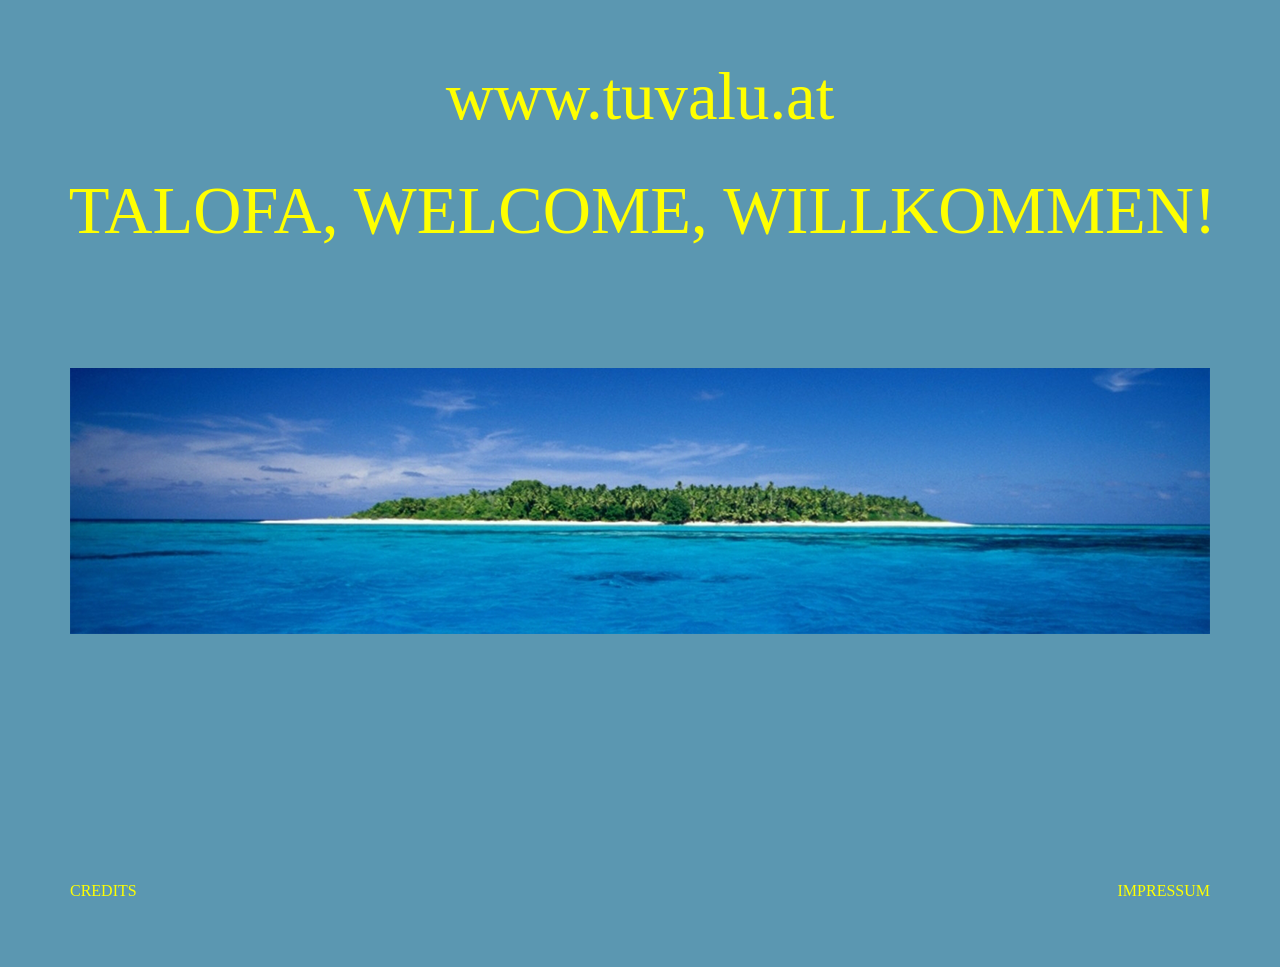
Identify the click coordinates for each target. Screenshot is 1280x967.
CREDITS (103, 890)
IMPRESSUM (1164, 890)
